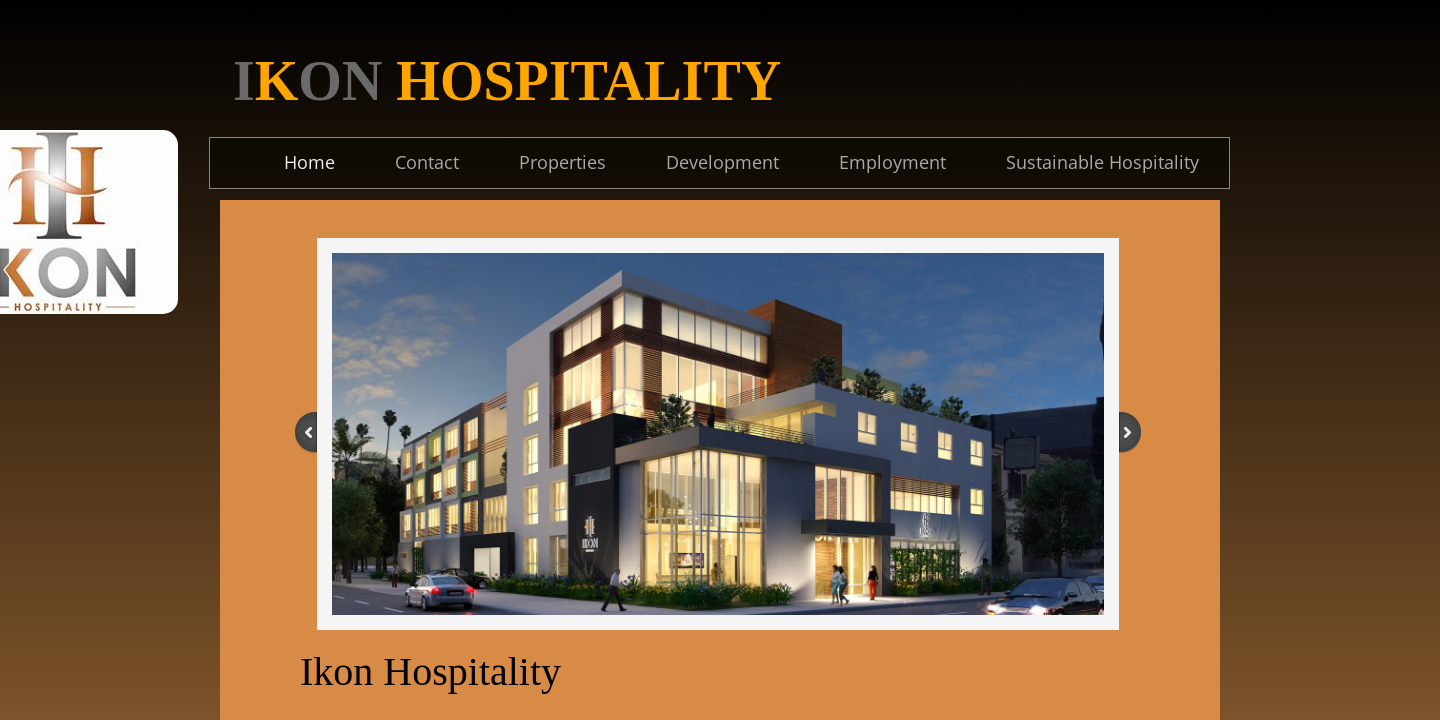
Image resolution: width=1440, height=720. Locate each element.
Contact (427, 162)
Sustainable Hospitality (1102, 162)
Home (309, 162)
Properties (562, 162)
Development (722, 162)
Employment (892, 162)
